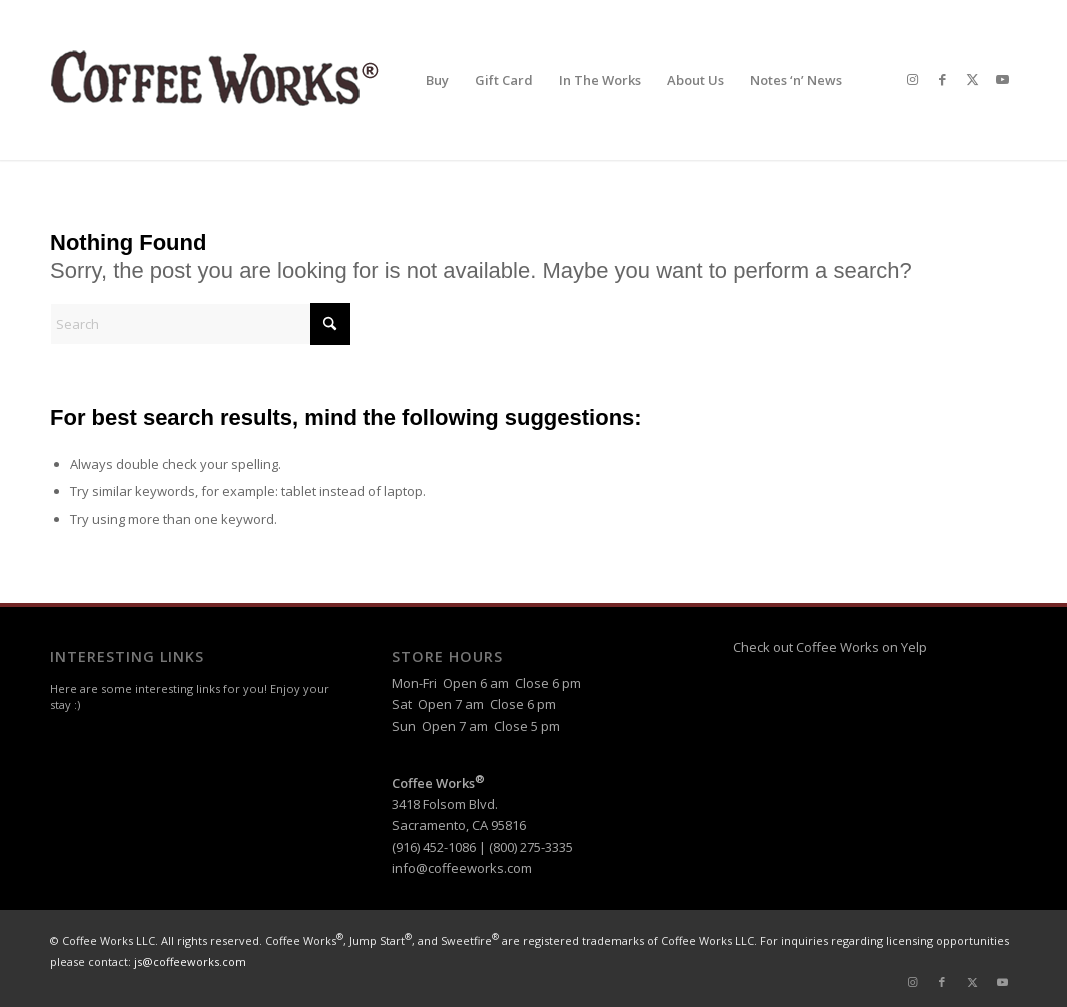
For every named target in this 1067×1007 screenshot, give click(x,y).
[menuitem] (437, 80)
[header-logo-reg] (220, 80)
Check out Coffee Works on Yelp (830, 647)
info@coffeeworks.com (462, 868)
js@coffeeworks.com (190, 961)
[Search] (200, 324)
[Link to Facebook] (942, 79)
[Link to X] (972, 79)
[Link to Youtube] (1002, 79)
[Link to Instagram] (912, 79)
